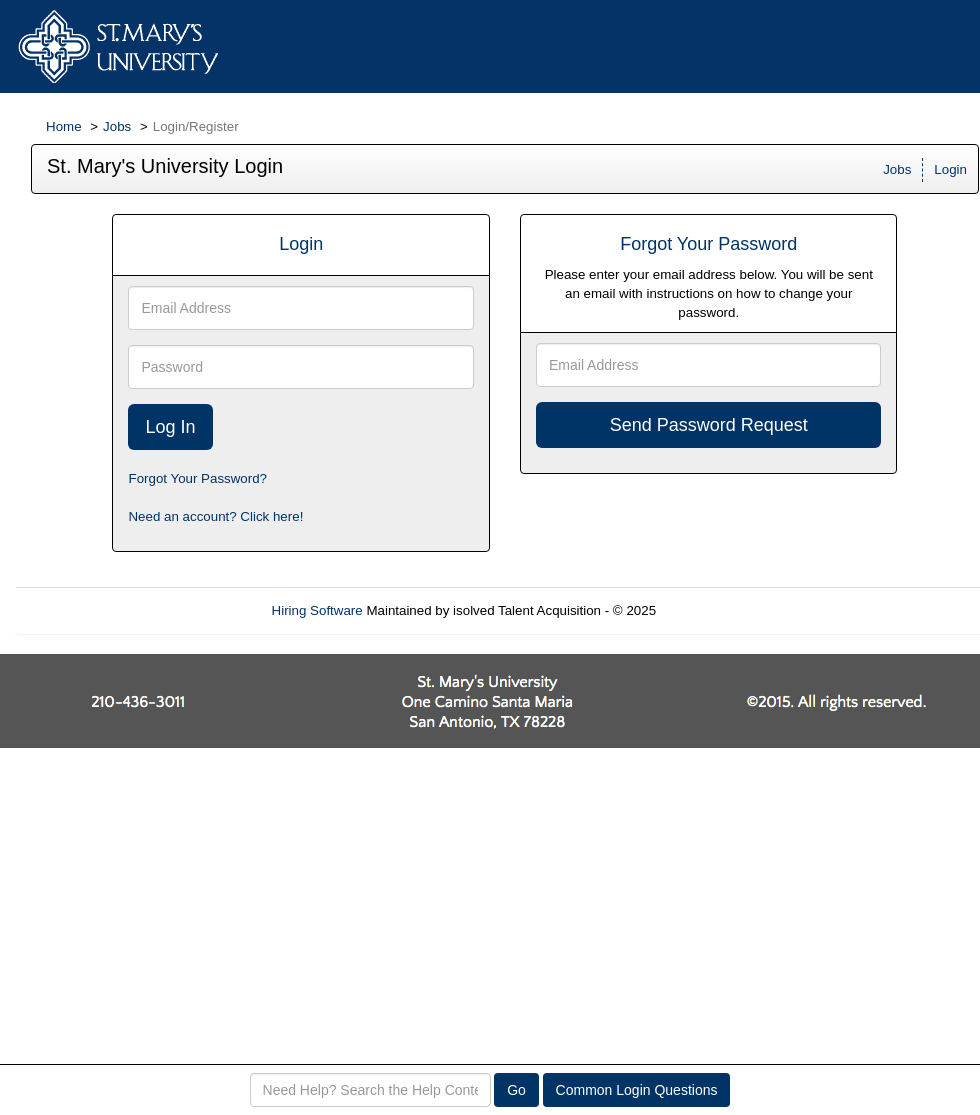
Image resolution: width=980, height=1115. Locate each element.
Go (516, 1090)
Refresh (715, 610)
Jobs (117, 126)
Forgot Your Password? (197, 478)
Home (64, 126)
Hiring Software (317, 610)
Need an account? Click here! (215, 516)
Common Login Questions (637, 1090)
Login (950, 169)
